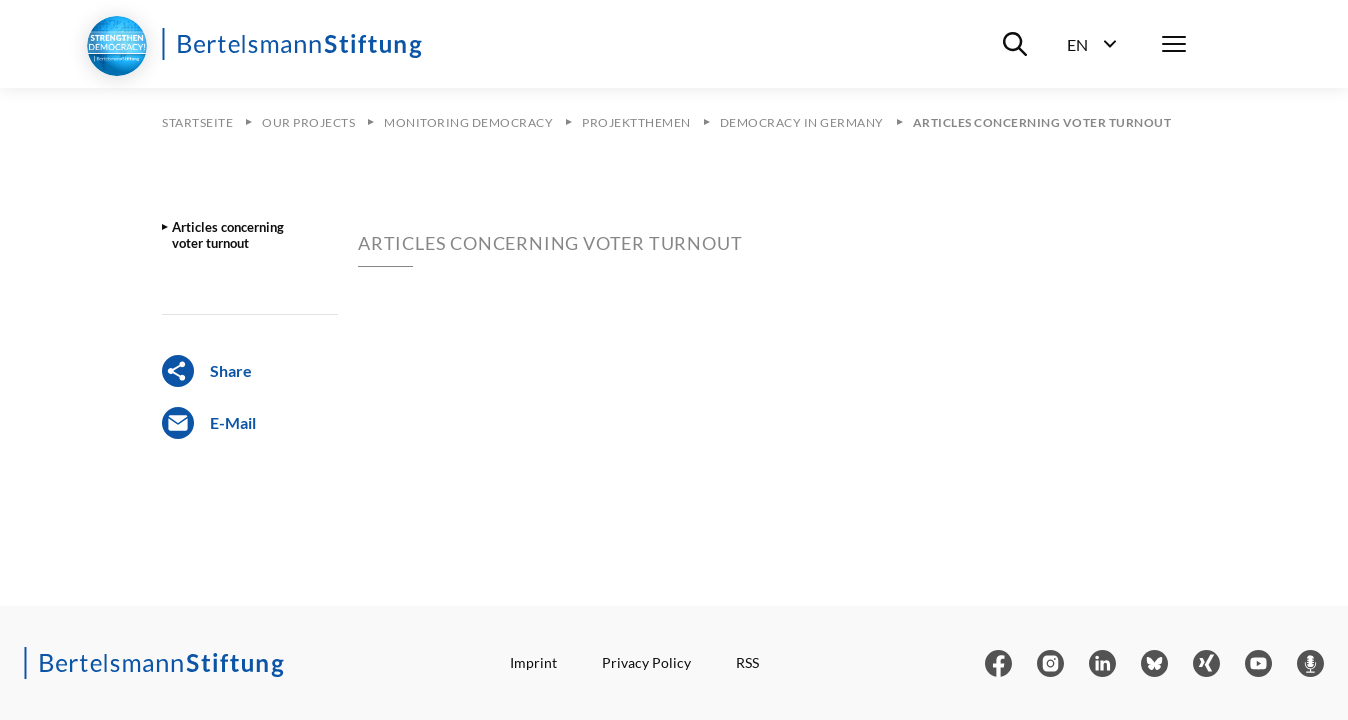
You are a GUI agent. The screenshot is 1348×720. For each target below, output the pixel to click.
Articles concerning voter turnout (228, 235)
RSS (747, 662)
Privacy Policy (646, 662)
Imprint (533, 662)
